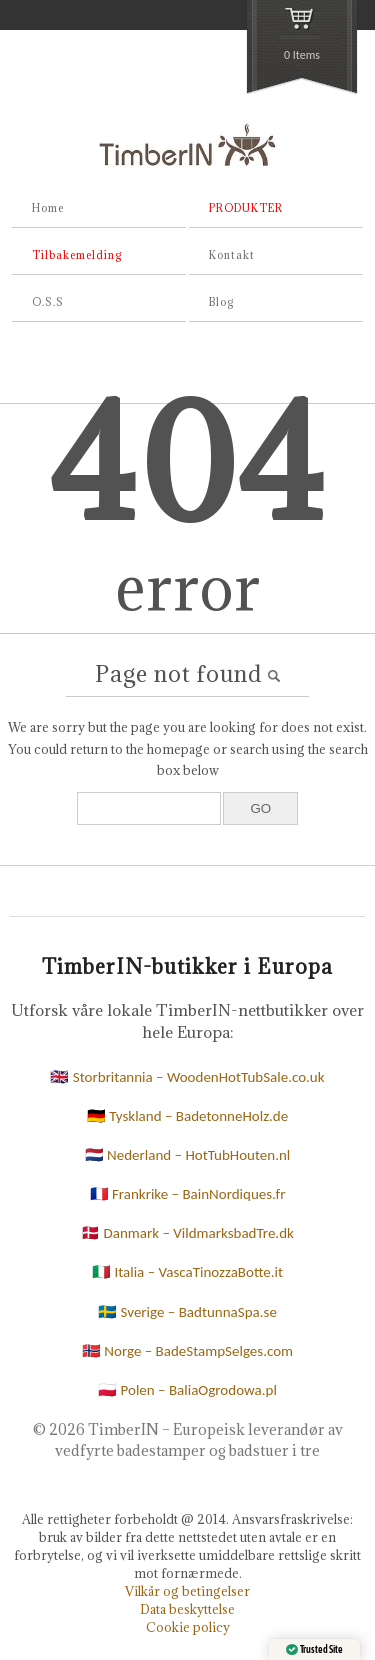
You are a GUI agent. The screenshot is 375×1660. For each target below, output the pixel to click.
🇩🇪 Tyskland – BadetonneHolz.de (187, 1116)
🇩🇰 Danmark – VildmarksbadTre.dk (187, 1233)
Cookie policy (188, 1627)
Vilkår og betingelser (187, 1591)
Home (48, 208)
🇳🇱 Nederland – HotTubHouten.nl (188, 1155)
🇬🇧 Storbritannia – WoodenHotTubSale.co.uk (187, 1077)
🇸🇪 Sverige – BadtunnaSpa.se (187, 1312)
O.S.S (48, 302)
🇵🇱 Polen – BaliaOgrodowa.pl (187, 1390)
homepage (178, 749)
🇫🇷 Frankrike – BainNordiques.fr (188, 1194)
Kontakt (232, 255)
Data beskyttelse (187, 1609)
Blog (221, 302)
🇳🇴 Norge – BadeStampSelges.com (187, 1351)
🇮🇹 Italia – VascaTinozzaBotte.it (187, 1272)
